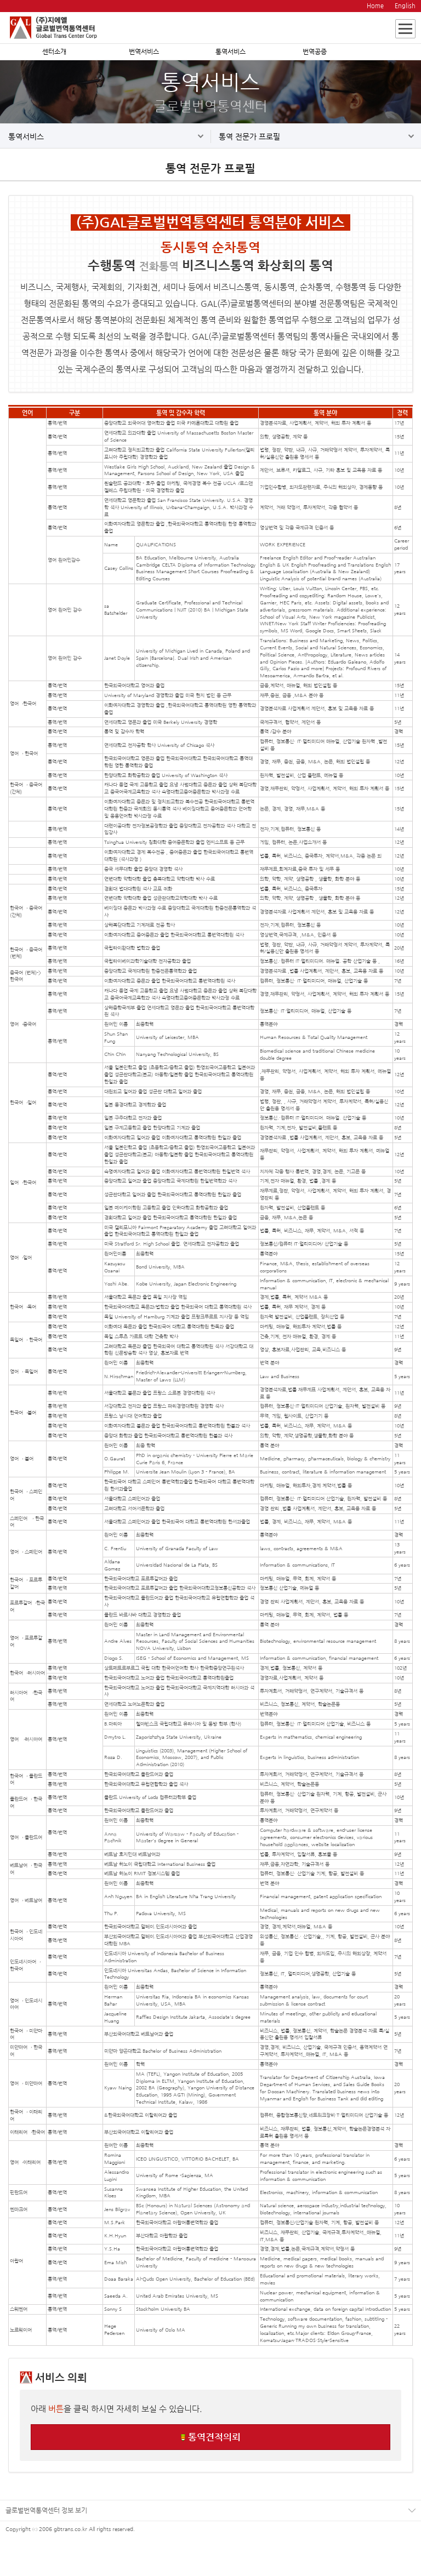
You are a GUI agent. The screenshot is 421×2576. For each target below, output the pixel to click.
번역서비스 (144, 51)
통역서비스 (230, 51)
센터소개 (54, 51)
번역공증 (315, 51)
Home (375, 5)
